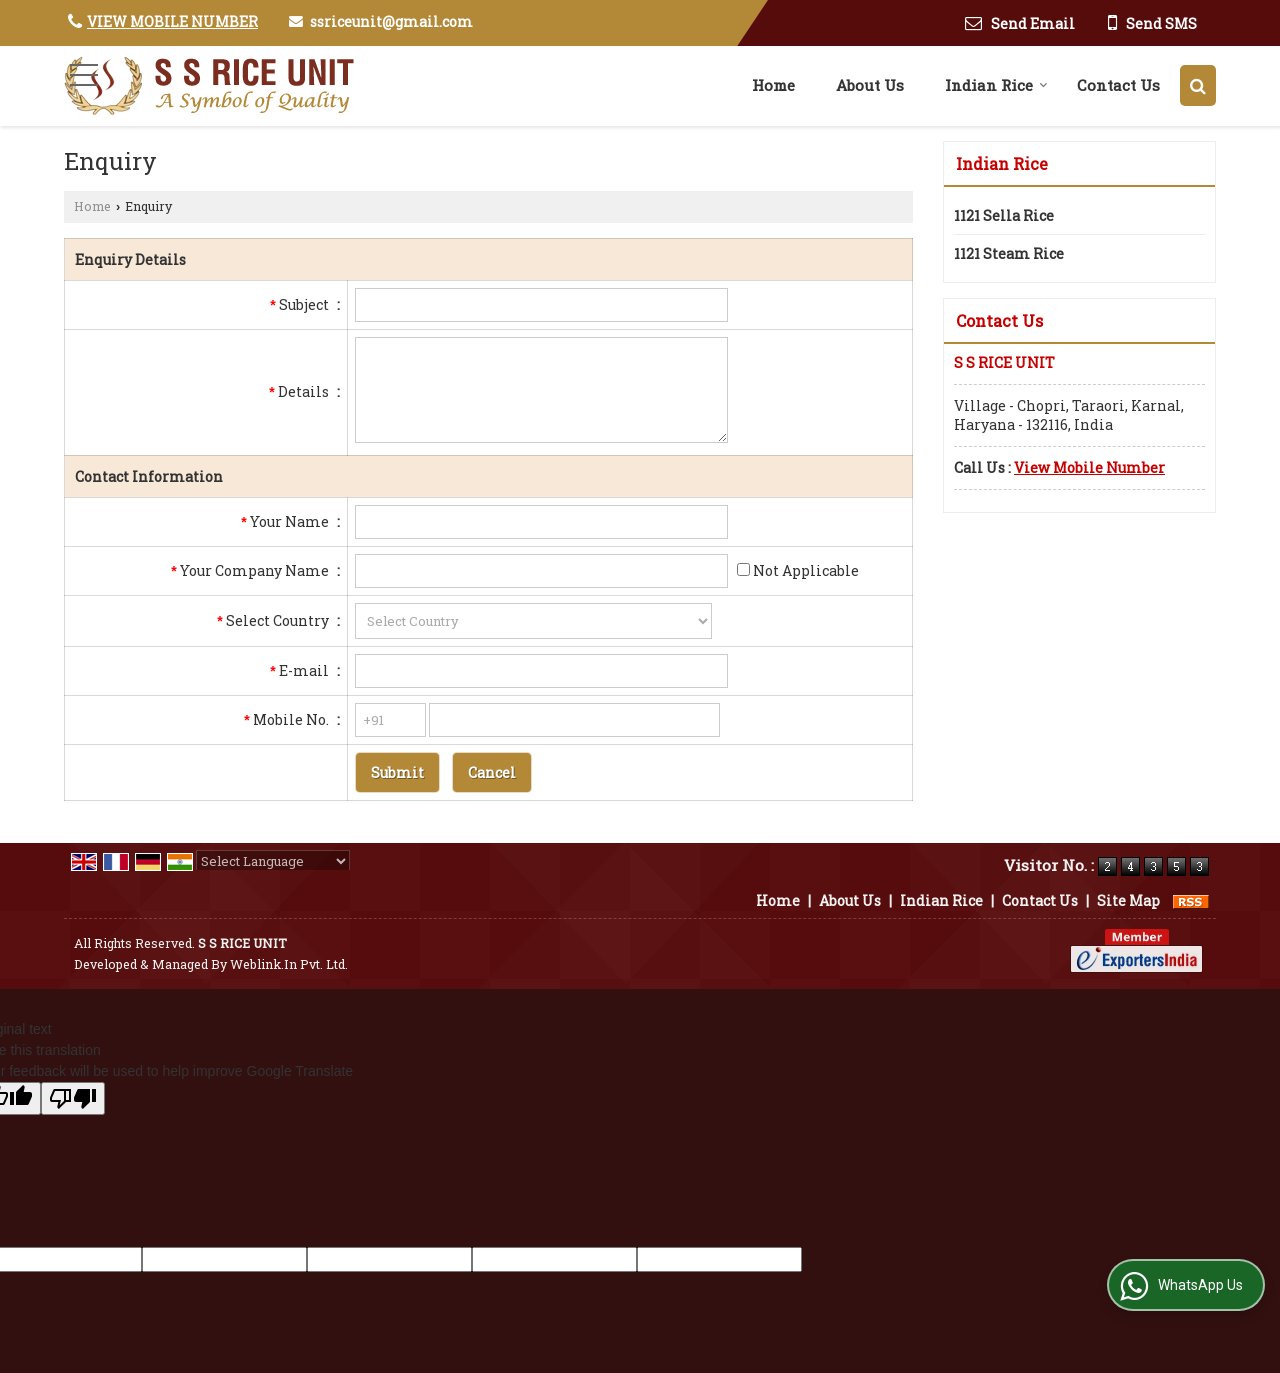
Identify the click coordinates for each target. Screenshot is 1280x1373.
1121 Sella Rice (1004, 215)
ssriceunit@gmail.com (391, 21)
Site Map (1128, 900)
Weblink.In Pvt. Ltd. (289, 964)
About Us (870, 85)
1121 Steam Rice (1009, 253)
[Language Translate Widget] (273, 861)
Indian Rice (996, 85)
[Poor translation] (73, 1098)
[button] (172, 21)
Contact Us (1118, 85)
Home (773, 85)
